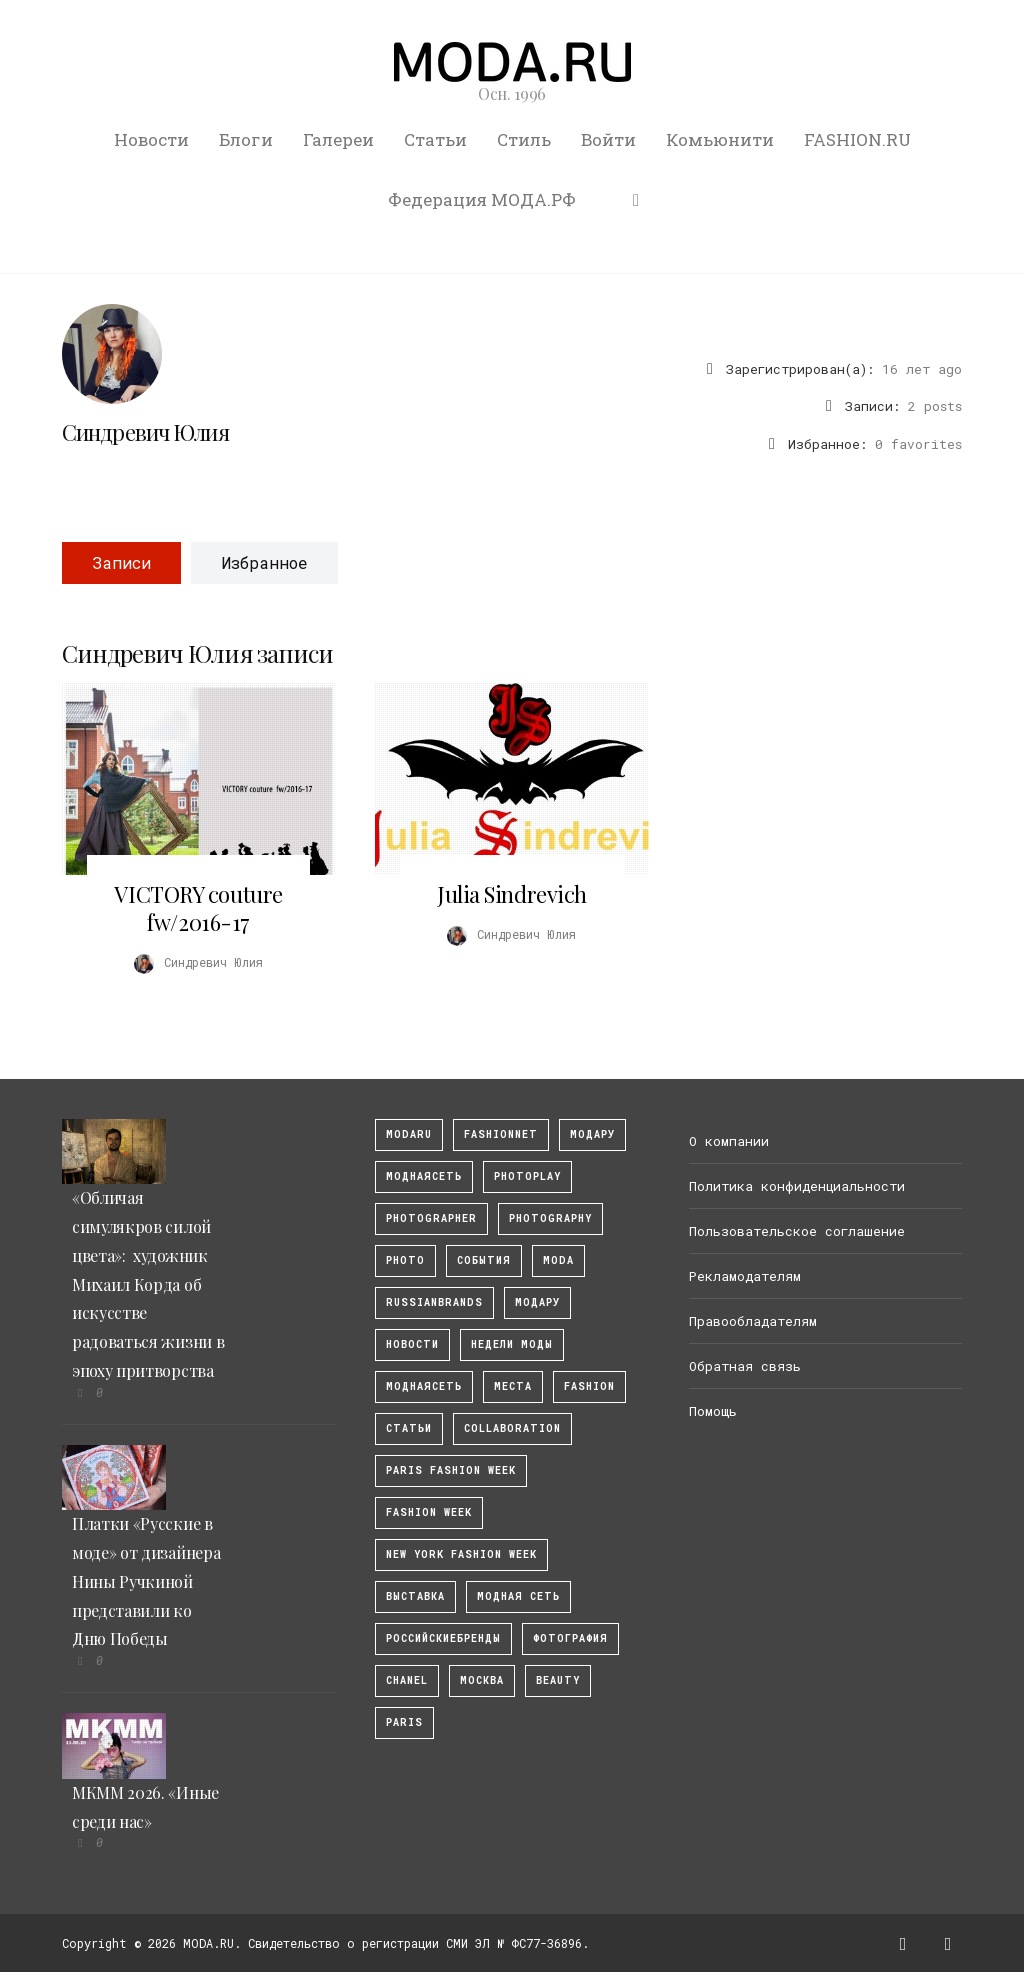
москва (482, 1680)
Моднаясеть (424, 1386)
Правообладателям (753, 1321)
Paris (404, 1722)
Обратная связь (745, 1366)
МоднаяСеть (424, 1176)
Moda (558, 1260)
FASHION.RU (857, 139)
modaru (409, 1134)
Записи (121, 562)
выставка (415, 1596)
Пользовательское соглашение (797, 1231)
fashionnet (501, 1134)
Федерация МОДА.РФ (482, 199)
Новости (151, 139)
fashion (589, 1386)
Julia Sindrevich (512, 894)
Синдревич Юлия (145, 432)
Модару (537, 1302)
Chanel (407, 1680)
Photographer (431, 1218)
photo (405, 1260)
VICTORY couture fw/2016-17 (198, 908)
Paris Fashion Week (451, 1470)
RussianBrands (434, 1302)
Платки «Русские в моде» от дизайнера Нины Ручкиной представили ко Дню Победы (146, 1581)
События (484, 1260)
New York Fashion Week (461, 1554)
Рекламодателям (745, 1276)
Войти (608, 139)
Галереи (338, 139)
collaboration (512, 1428)
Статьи (435, 139)
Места (513, 1386)
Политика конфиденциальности (797, 1186)
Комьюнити (720, 139)
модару (592, 1134)
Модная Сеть (518, 1596)
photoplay (527, 1176)
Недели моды (512, 1344)
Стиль (524, 139)
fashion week (429, 1512)
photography (550, 1218)
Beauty (558, 1680)
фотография (570, 1638)
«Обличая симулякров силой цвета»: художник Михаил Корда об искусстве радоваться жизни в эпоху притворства (148, 1284)
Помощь (713, 1411)
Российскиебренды (443, 1638)
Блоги (246, 139)
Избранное (264, 562)
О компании (729, 1141)
